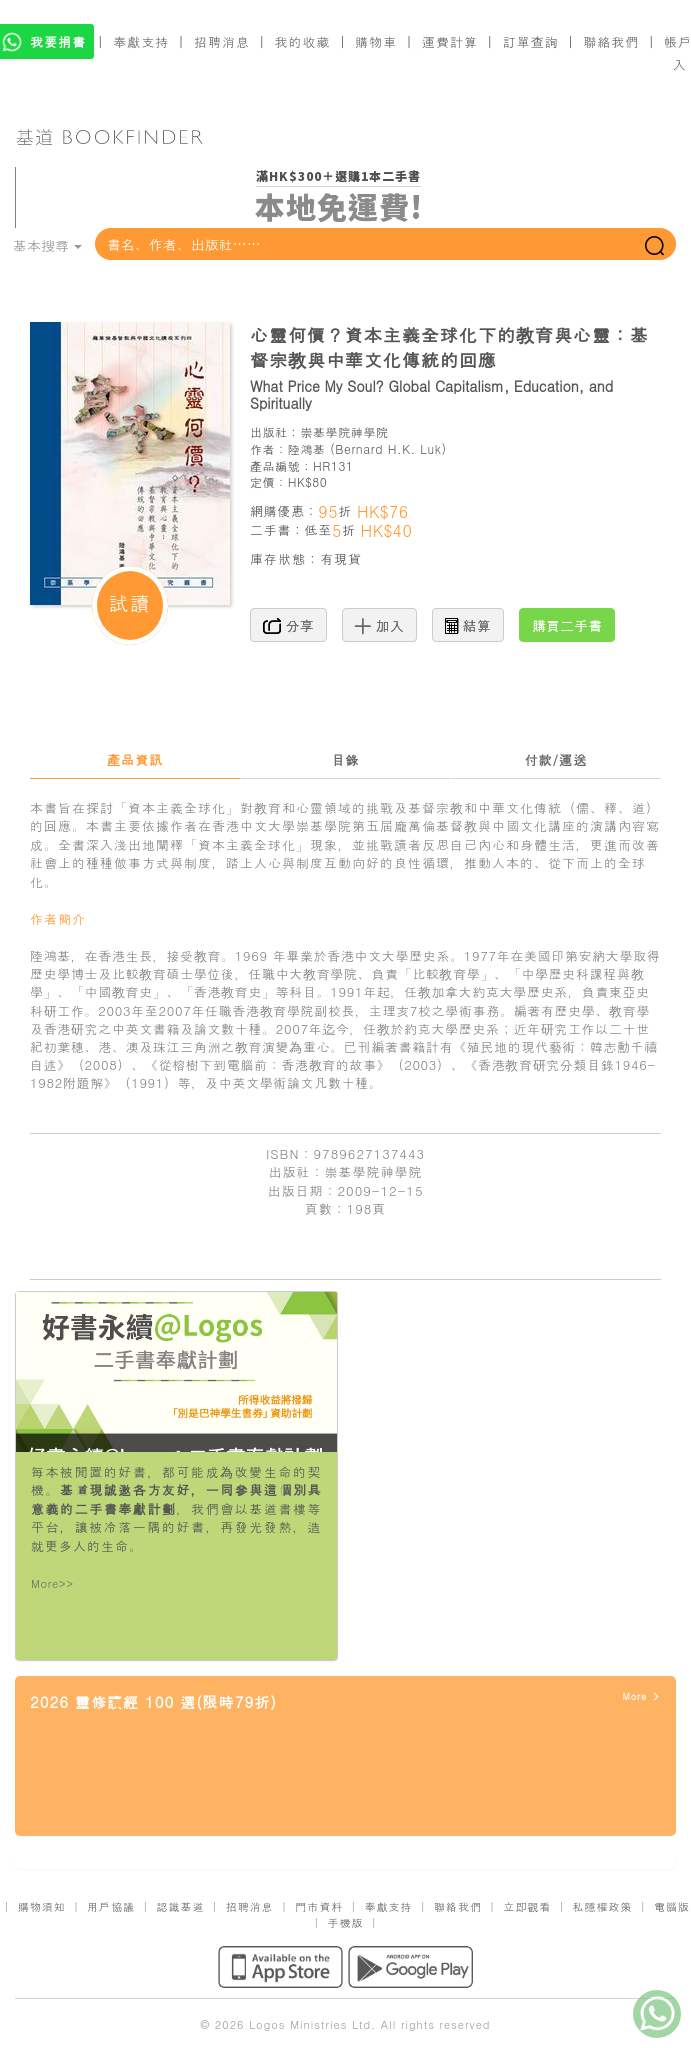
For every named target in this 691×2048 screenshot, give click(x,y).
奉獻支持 (141, 41)
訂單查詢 (531, 41)
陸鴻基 (307, 448)
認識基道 (180, 1906)
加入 (379, 625)
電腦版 (672, 1906)
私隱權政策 (603, 1906)
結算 (468, 625)
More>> (52, 1583)
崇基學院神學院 (344, 431)
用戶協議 (111, 1906)
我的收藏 (303, 41)
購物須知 (42, 1906)
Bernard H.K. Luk (388, 448)
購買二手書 (567, 625)
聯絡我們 (611, 41)
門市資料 (319, 1906)
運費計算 (450, 41)
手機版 (346, 1922)
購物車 (376, 41)
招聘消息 (222, 41)
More (641, 1696)
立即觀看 (527, 1906)
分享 (288, 625)
